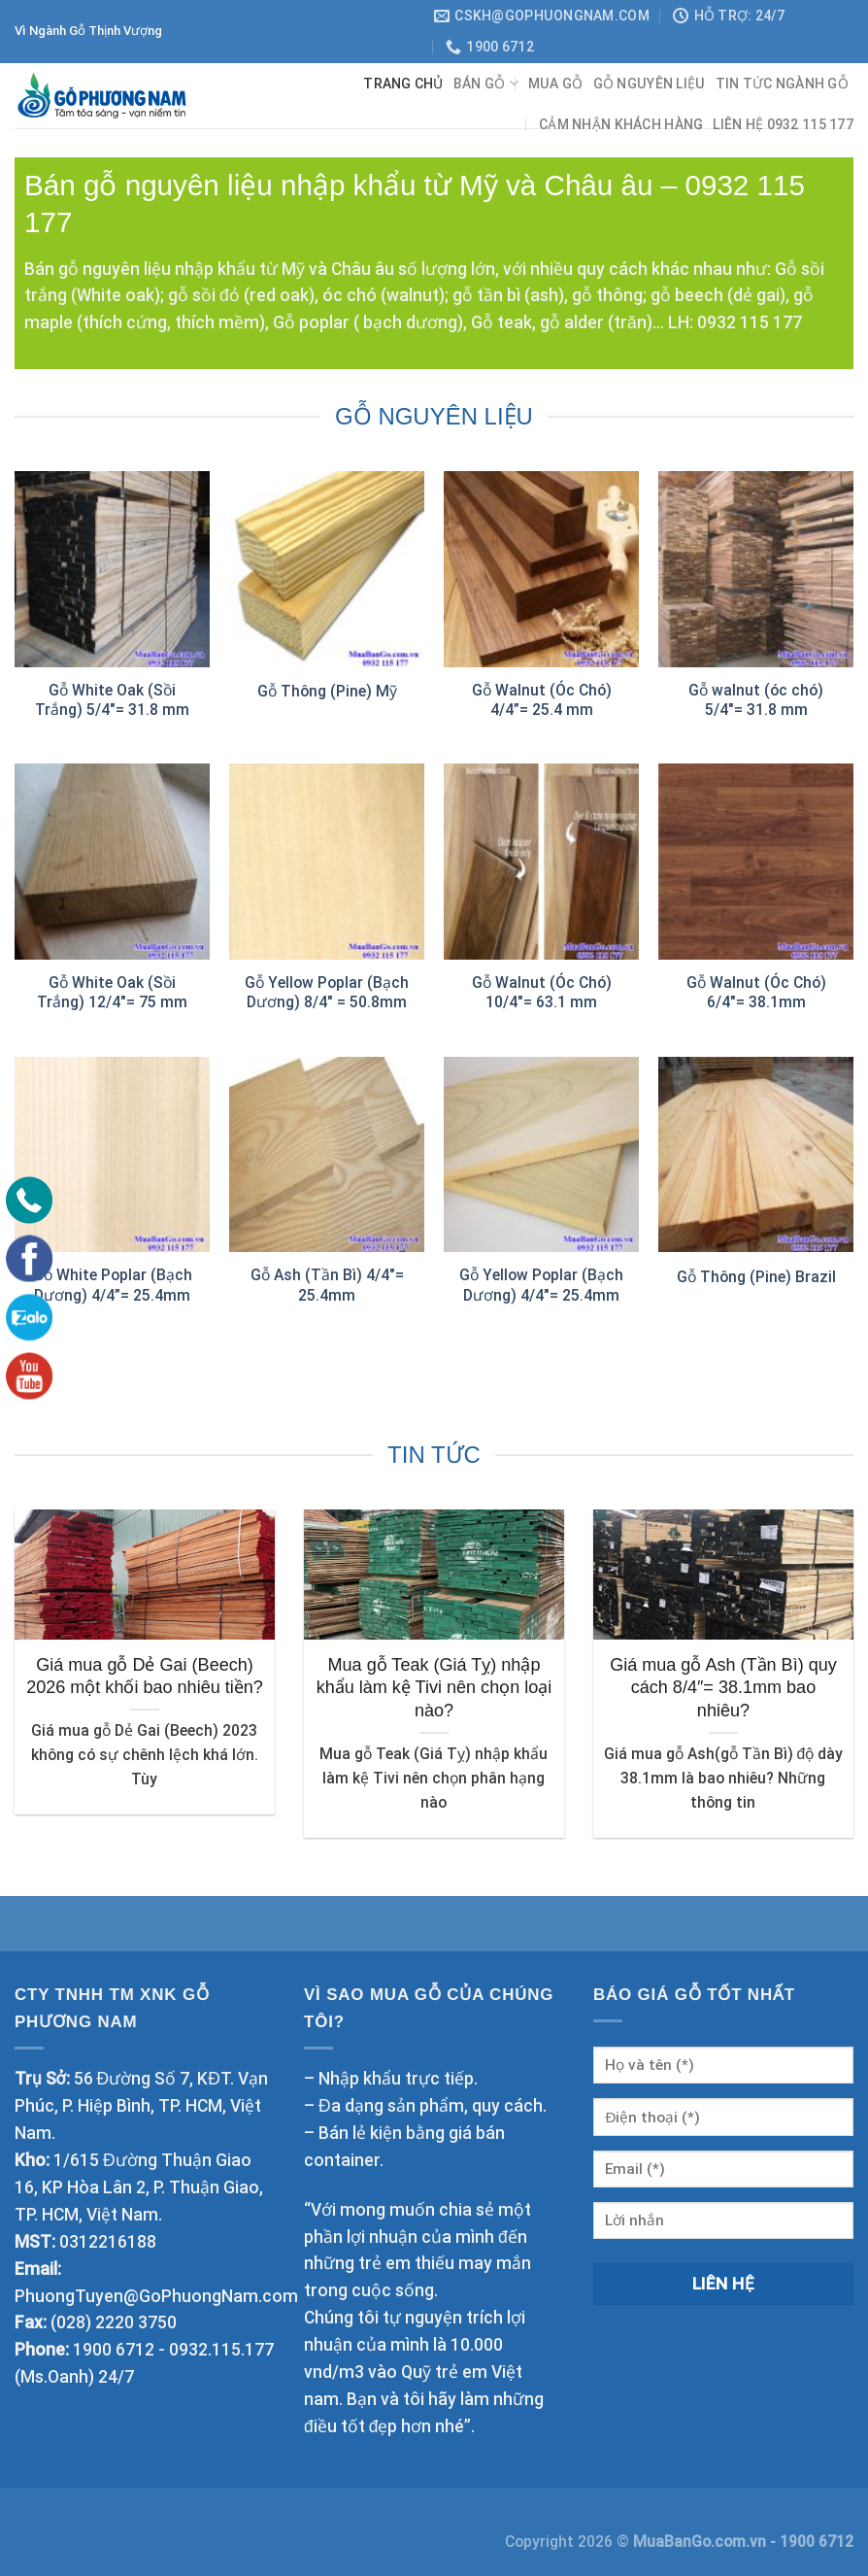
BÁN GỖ (485, 83)
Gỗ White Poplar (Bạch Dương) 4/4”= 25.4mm (112, 1285)
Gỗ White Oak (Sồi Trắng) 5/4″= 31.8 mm (112, 700)
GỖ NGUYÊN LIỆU (649, 83)
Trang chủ (403, 83)
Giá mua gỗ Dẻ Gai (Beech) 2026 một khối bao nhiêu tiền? (144, 1676)
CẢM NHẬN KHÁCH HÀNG (621, 124)
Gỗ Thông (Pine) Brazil (756, 1277)
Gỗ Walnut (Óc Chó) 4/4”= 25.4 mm (542, 700)
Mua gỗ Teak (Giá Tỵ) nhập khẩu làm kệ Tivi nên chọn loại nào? (434, 1687)
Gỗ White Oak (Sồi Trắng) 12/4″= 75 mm (112, 992)
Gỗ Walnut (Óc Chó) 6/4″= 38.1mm (756, 992)
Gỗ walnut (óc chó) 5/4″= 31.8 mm (755, 700)
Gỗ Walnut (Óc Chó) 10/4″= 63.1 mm (542, 992)
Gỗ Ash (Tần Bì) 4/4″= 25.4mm (327, 1285)
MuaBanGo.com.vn (701, 2541)
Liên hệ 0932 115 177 (783, 124)
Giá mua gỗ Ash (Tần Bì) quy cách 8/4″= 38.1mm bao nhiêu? (723, 1687)
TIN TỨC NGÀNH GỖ (782, 83)
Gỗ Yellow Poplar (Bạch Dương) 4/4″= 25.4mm (541, 1285)
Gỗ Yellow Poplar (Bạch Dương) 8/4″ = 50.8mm (327, 992)
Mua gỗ (556, 83)
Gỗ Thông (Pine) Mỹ (327, 691)
